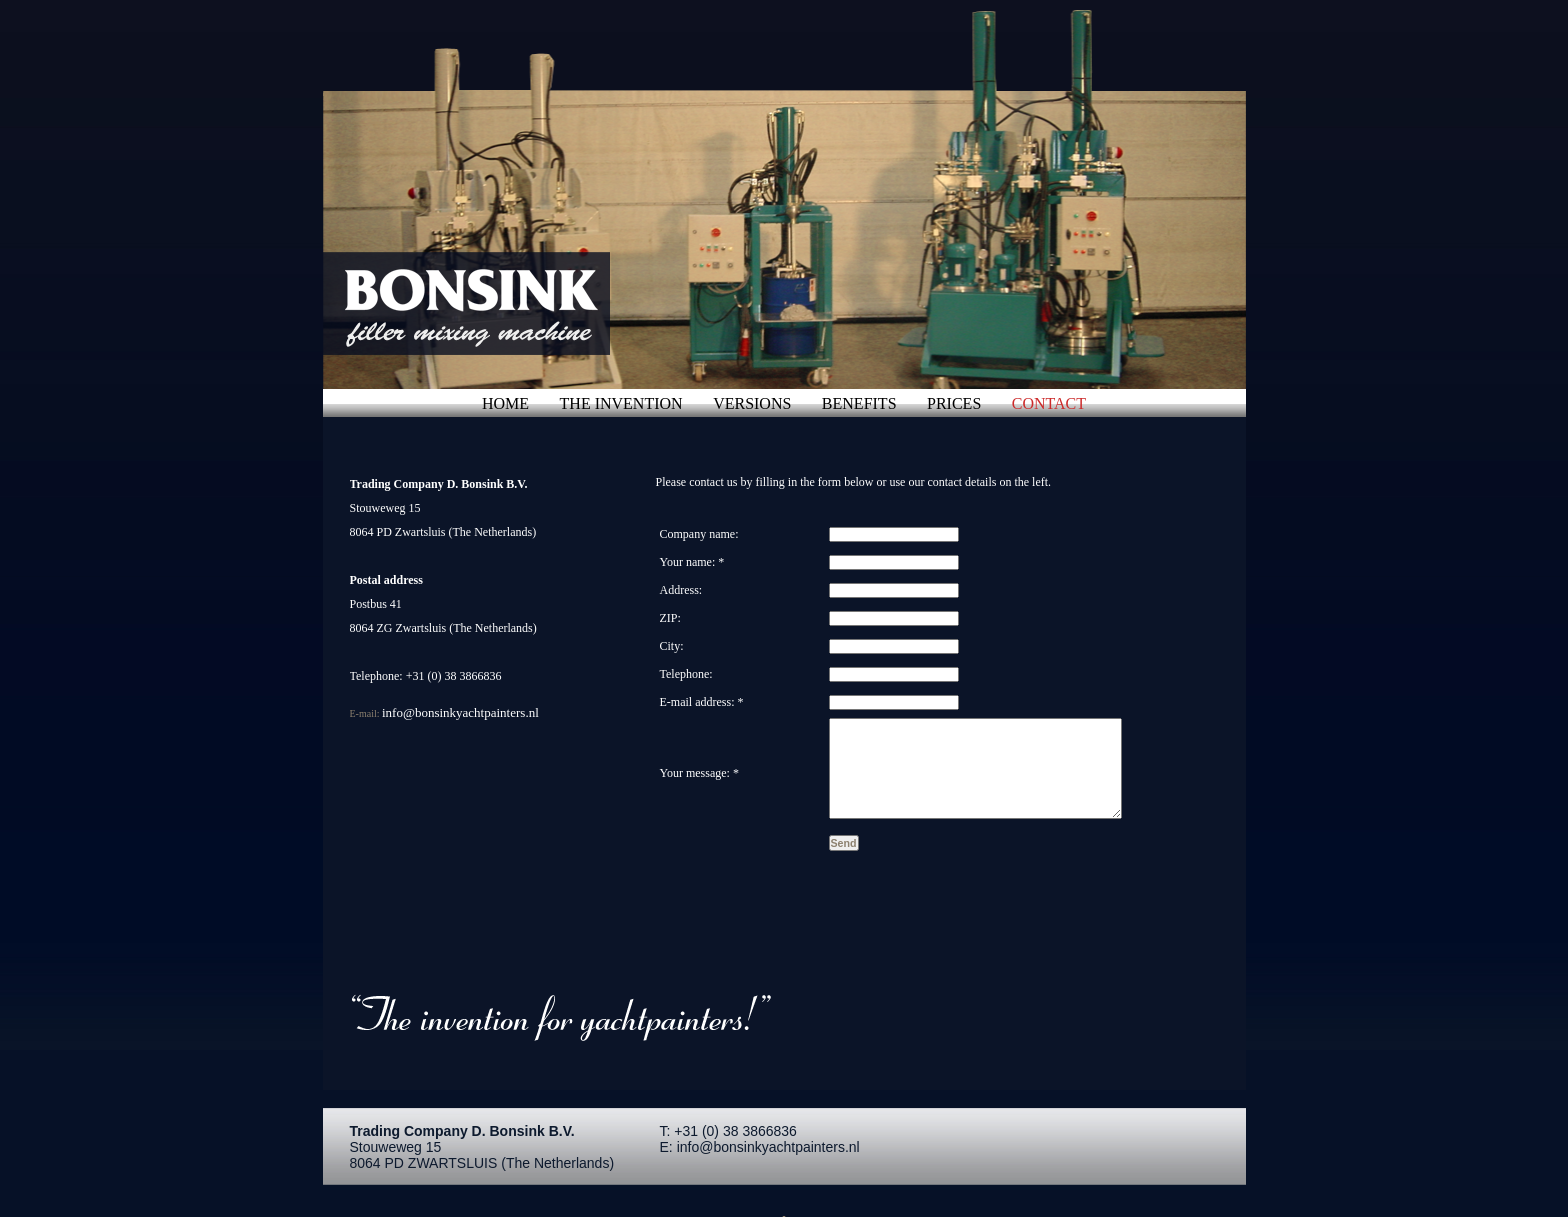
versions (752, 403)
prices (954, 403)
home (505, 403)
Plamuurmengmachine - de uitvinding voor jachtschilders (489, 303)
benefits (859, 403)
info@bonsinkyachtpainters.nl (462, 712)
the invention (621, 403)
